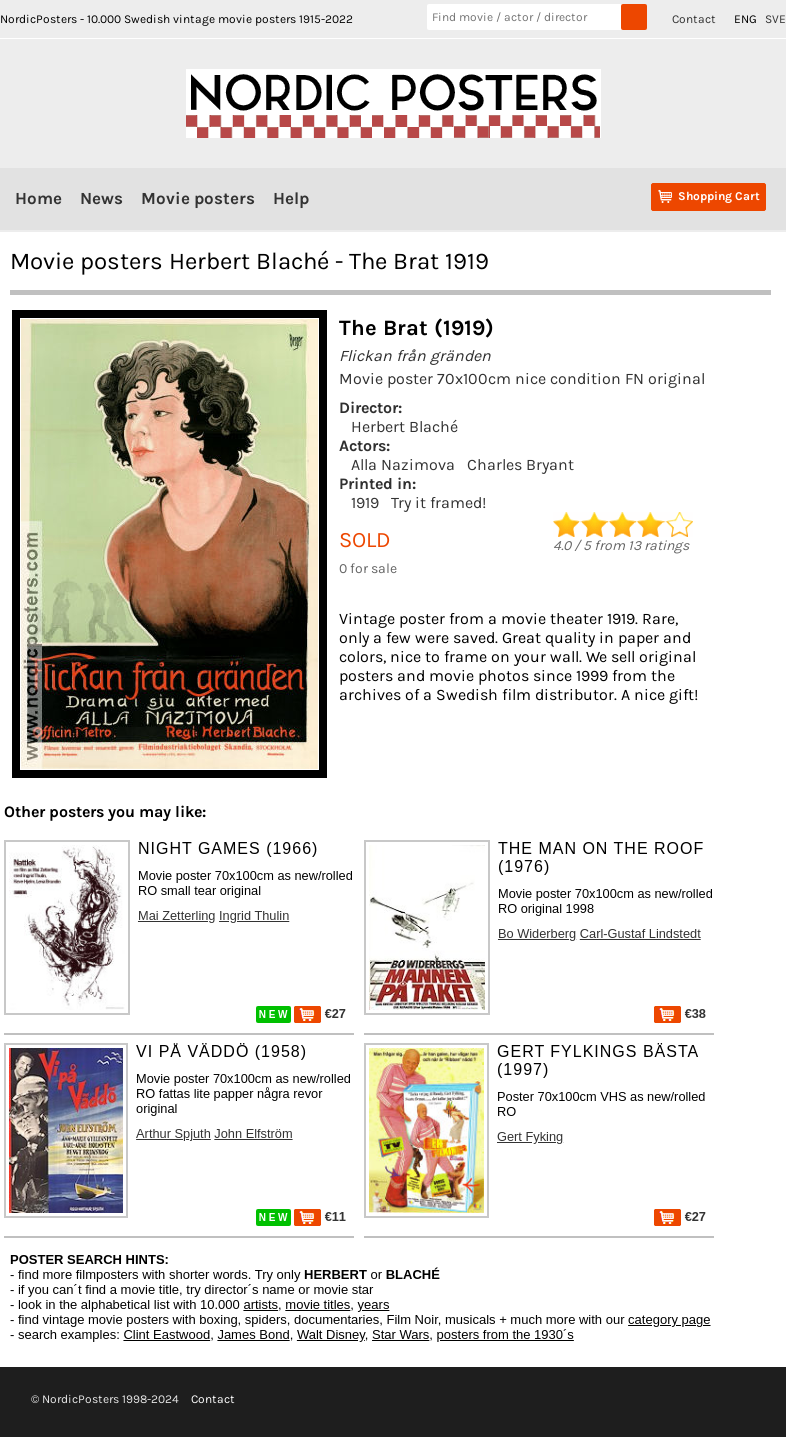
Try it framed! (438, 502)
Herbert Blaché (404, 426)
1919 (365, 502)
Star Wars (400, 1334)
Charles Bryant (520, 464)
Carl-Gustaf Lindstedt (640, 933)
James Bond (253, 1334)
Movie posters (198, 198)
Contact (694, 19)
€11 (320, 1216)
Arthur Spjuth (173, 1133)
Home (38, 198)
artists (260, 1304)
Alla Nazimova (403, 464)
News (101, 198)
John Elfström (253, 1133)
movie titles (317, 1304)
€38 (680, 1013)
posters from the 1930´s (505, 1334)
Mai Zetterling (177, 915)
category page (669, 1319)
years (374, 1304)
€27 (320, 1013)
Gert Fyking (530, 1136)
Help (291, 198)
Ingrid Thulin (254, 915)
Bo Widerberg (537, 933)
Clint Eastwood (166, 1334)
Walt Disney (331, 1334)
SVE (775, 19)
